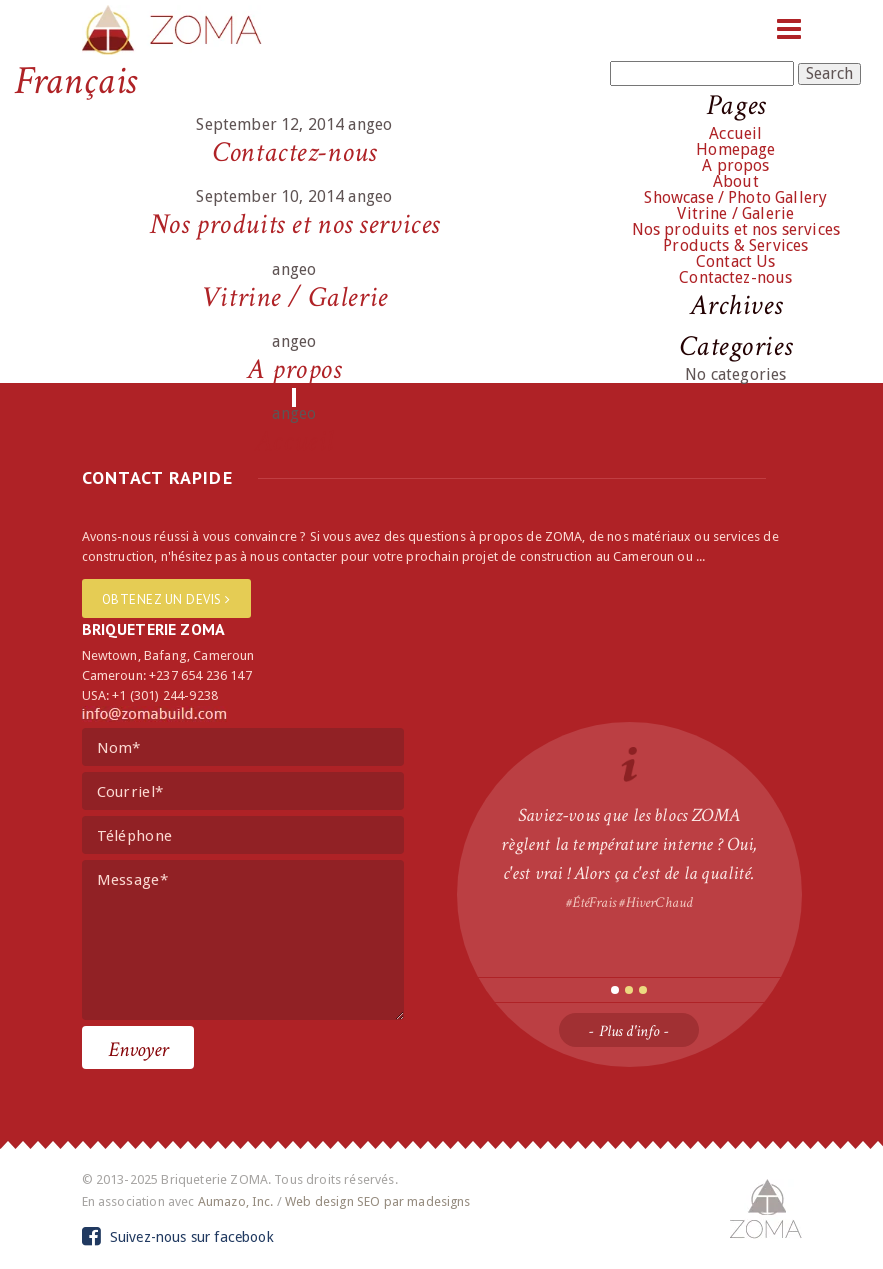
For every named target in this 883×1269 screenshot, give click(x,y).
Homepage (735, 149)
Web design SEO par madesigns (377, 1201)
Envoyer (138, 1049)
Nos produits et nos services (294, 224)
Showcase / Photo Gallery (735, 197)
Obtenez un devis (166, 600)
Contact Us (736, 261)
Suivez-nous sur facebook (178, 1237)
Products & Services (735, 245)
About (736, 181)
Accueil (294, 441)
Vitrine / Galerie (294, 297)
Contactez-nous (294, 152)
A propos (294, 369)
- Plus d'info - (628, 1031)
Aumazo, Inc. (236, 1201)
